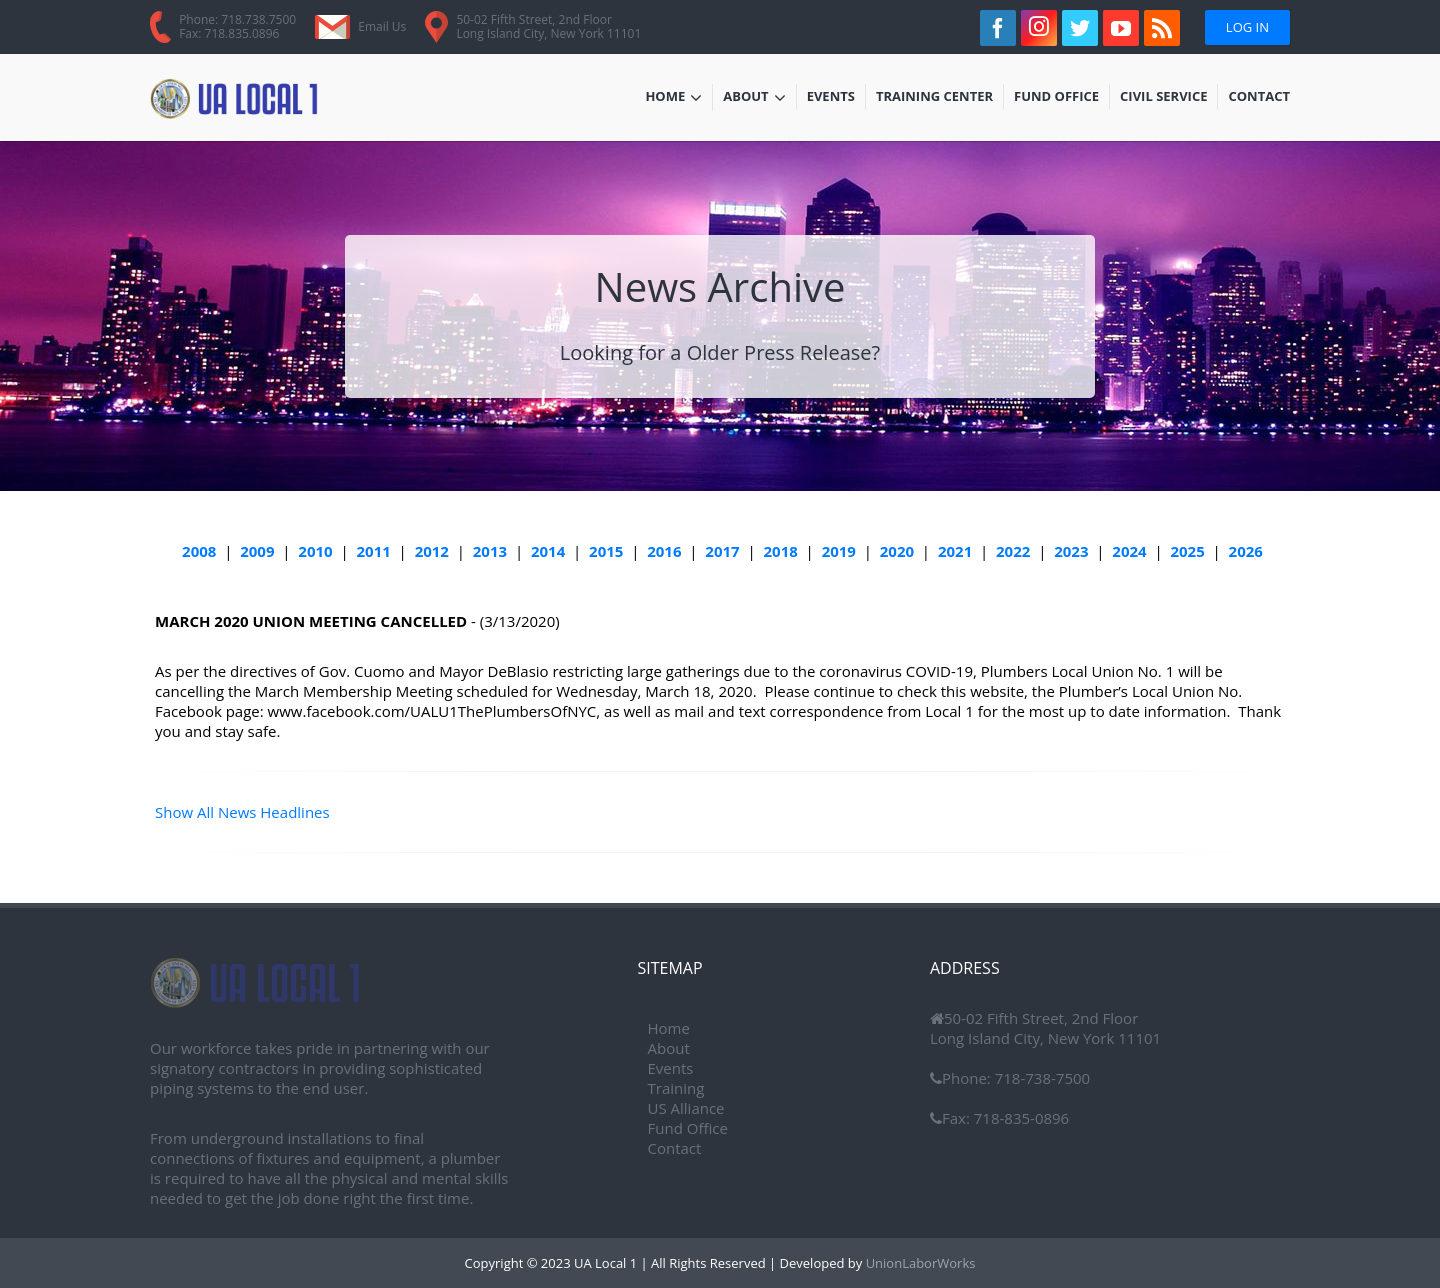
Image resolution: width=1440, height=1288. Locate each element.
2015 (606, 551)
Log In (1247, 27)
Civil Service (1164, 98)
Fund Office (1056, 98)
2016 (664, 551)
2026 (1246, 551)
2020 (897, 551)
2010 (315, 551)
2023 (1071, 551)
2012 (432, 551)
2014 (548, 551)
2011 (374, 551)
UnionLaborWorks (918, 1263)
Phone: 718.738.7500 (237, 19)
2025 (1187, 551)
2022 (1013, 551)
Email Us (382, 26)
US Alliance (686, 1108)
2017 (722, 551)
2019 (839, 551)
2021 (955, 551)
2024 (1129, 551)
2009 (257, 551)
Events (836, 98)
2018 (780, 551)
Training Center (934, 98)
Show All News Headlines (242, 812)
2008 (199, 551)
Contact (1259, 98)
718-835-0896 (1019, 1118)
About (754, 98)
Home (673, 98)
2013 (490, 551)
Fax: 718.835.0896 (229, 33)
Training (676, 1088)
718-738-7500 (1040, 1078)
